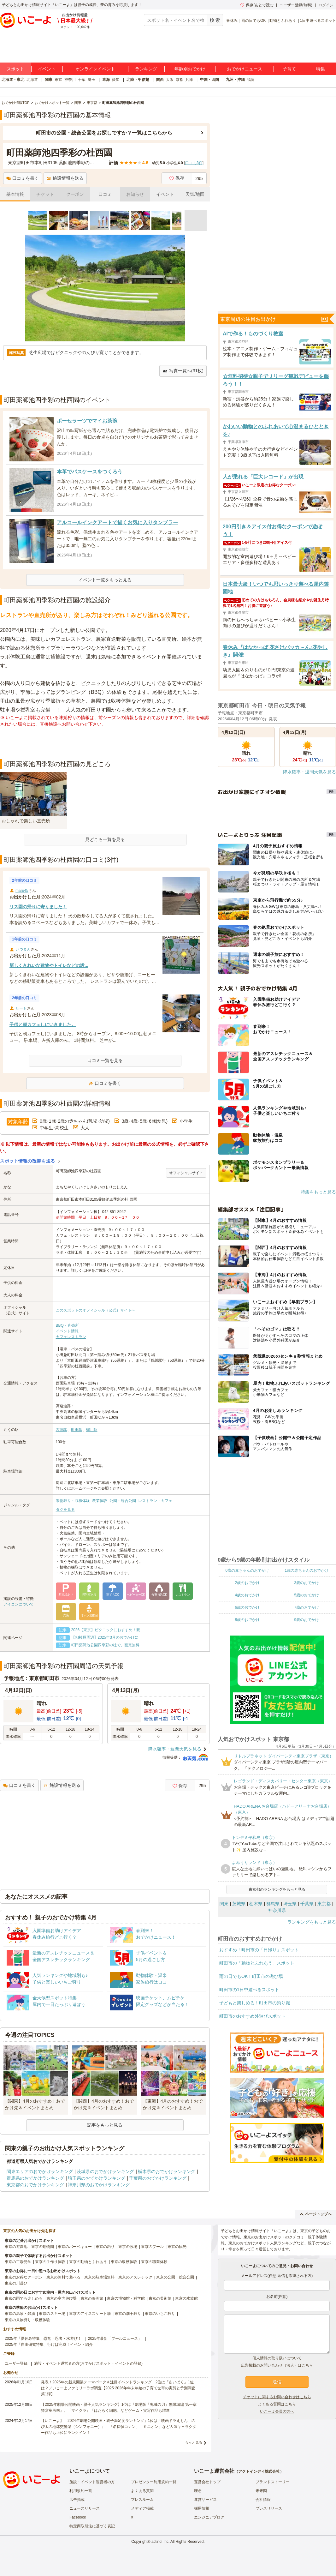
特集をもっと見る (318, 1191)
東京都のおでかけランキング (35, 2184)
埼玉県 (290, 1903)
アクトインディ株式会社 (259, 2471)
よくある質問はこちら (277, 2404)
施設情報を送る (65, 178)
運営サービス (205, 2499)
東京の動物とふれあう (88, 2262)
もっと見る (193, 2442)
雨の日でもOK (253, 20)
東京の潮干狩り (128, 2313)
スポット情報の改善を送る (27, 1160)
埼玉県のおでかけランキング (96, 2178)
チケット (45, 194)
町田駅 (76, 1429)
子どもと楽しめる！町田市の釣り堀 (254, 2002)
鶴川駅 (91, 1429)
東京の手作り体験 (50, 2262)
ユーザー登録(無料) (296, 5)
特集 (320, 68)
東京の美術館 (160, 2298)
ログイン (325, 5)
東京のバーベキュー (75, 2246)
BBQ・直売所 (67, 1325)
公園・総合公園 (122, 1500)
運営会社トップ (207, 2482)
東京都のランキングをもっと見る (277, 1889)
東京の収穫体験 (124, 2262)
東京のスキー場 (52, 2313)
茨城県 (238, 1903)
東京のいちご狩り (160, 2313)
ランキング (146, 68)
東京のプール (152, 2246)
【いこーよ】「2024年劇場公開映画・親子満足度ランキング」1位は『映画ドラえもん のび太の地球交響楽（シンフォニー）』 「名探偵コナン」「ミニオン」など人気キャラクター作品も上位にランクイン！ (118, 2426)
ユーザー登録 (16, 2363)
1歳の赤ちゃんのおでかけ (306, 1570)
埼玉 (91, 79)
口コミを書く (22, 178)
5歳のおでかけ (306, 1595)
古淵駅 (61, 1429)
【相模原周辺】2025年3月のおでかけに (105, 1637)
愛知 (116, 79)
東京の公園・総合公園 (175, 2277)
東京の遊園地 (16, 2246)
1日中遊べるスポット (318, 20)
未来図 (261, 2491)
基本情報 (15, 194)
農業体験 (99, 1500)
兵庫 (189, 79)
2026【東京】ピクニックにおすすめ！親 (105, 1630)
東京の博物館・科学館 (126, 2298)
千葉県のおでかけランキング (157, 2178)
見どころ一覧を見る (105, 839)
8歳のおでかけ (247, 1620)
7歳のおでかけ (306, 1607)
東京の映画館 (91, 2298)
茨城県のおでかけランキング (105, 2171)
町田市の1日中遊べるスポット (249, 1989)
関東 (48, 79)
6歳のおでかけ (247, 1607)
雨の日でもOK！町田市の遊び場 (251, 1976)
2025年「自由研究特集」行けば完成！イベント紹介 (49, 2344)
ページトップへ (316, 2214)
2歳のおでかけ (247, 1583)
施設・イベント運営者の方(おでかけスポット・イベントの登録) (88, 2363)
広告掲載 (77, 2499)
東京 (58, 79)
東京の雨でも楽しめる (24, 2298)
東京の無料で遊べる (63, 2277)
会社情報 (263, 2499)
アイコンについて (18, 1604)
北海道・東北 (13, 79)
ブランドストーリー (273, 2482)
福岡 (251, 79)
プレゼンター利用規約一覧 (153, 2482)
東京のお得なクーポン (24, 2277)
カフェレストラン (71, 1337)
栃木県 (255, 1903)
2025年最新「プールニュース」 (115, 2338)
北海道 (32, 79)
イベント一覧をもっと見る (105, 579)
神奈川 (70, 79)
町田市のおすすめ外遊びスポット (252, 2016)
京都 (179, 79)
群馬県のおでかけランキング (35, 2178)
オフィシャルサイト (186, 1173)
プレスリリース (269, 2508)
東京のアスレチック (135, 2277)
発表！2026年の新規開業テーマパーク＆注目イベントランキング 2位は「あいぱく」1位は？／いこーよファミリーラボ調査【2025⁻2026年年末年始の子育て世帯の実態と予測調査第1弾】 (118, 2388)
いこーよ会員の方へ (277, 2411)
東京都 (324, 1903)
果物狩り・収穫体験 (73, 1500)
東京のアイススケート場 (90, 2313)
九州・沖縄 (235, 79)
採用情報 (201, 2508)
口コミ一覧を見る (105, 1060)
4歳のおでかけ (247, 1595)
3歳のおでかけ (306, 1583)
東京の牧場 (127, 2246)
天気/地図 (195, 194)
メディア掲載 (142, 2508)
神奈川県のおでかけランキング (99, 2184)
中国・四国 (209, 79)
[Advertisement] (105, 743)
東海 (106, 79)
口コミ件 (194, 163)
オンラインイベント (95, 68)
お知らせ (135, 194)
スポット (15, 68)
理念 (198, 2491)
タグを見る (65, 1509)
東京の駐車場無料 (99, 2277)
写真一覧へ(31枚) (182, 371)
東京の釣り (105, 2246)
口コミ (105, 194)
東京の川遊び (16, 2283)
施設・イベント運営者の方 (92, 2482)
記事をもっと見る (104, 2125)
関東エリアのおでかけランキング (40, 2171)
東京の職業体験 (154, 2262)
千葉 (81, 79)
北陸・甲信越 (138, 79)
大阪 (170, 79)
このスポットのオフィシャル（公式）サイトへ (95, 1310)
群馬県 (273, 1903)
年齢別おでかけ (189, 68)
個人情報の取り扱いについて (277, 2358)
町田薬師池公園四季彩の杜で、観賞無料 (105, 1645)
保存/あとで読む (256, 5)
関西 (160, 79)
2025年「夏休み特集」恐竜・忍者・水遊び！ (43, 2338)
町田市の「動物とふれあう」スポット (256, 1963)
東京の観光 (177, 2246)
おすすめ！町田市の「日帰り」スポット (259, 1949)
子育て (289, 68)
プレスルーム (142, 2499)
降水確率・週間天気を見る (174, 1748)
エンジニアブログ (209, 2517)
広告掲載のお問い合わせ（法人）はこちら (277, 2365)
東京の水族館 (186, 2298)
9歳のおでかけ (306, 1620)
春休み (232, 20)
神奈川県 (277, 1910)
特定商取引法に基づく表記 (92, 2526)
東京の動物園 (42, 2246)
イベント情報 (67, 1331)
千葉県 (307, 1903)
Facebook (77, 2517)
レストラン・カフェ (155, 1500)
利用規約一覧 (80, 2491)
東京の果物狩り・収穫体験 (27, 2320)
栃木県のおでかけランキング (166, 2171)
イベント (47, 68)
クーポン (75, 194)
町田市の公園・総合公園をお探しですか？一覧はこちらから (104, 132)
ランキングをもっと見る (311, 1921)
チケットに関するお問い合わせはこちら (277, 2397)
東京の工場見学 (18, 2262)
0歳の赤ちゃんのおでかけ (247, 1570)
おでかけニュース (244, 68)
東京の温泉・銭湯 (20, 2313)
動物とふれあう (282, 20)
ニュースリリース (84, 2508)
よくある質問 (142, 2491)
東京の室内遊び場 (61, 2298)
